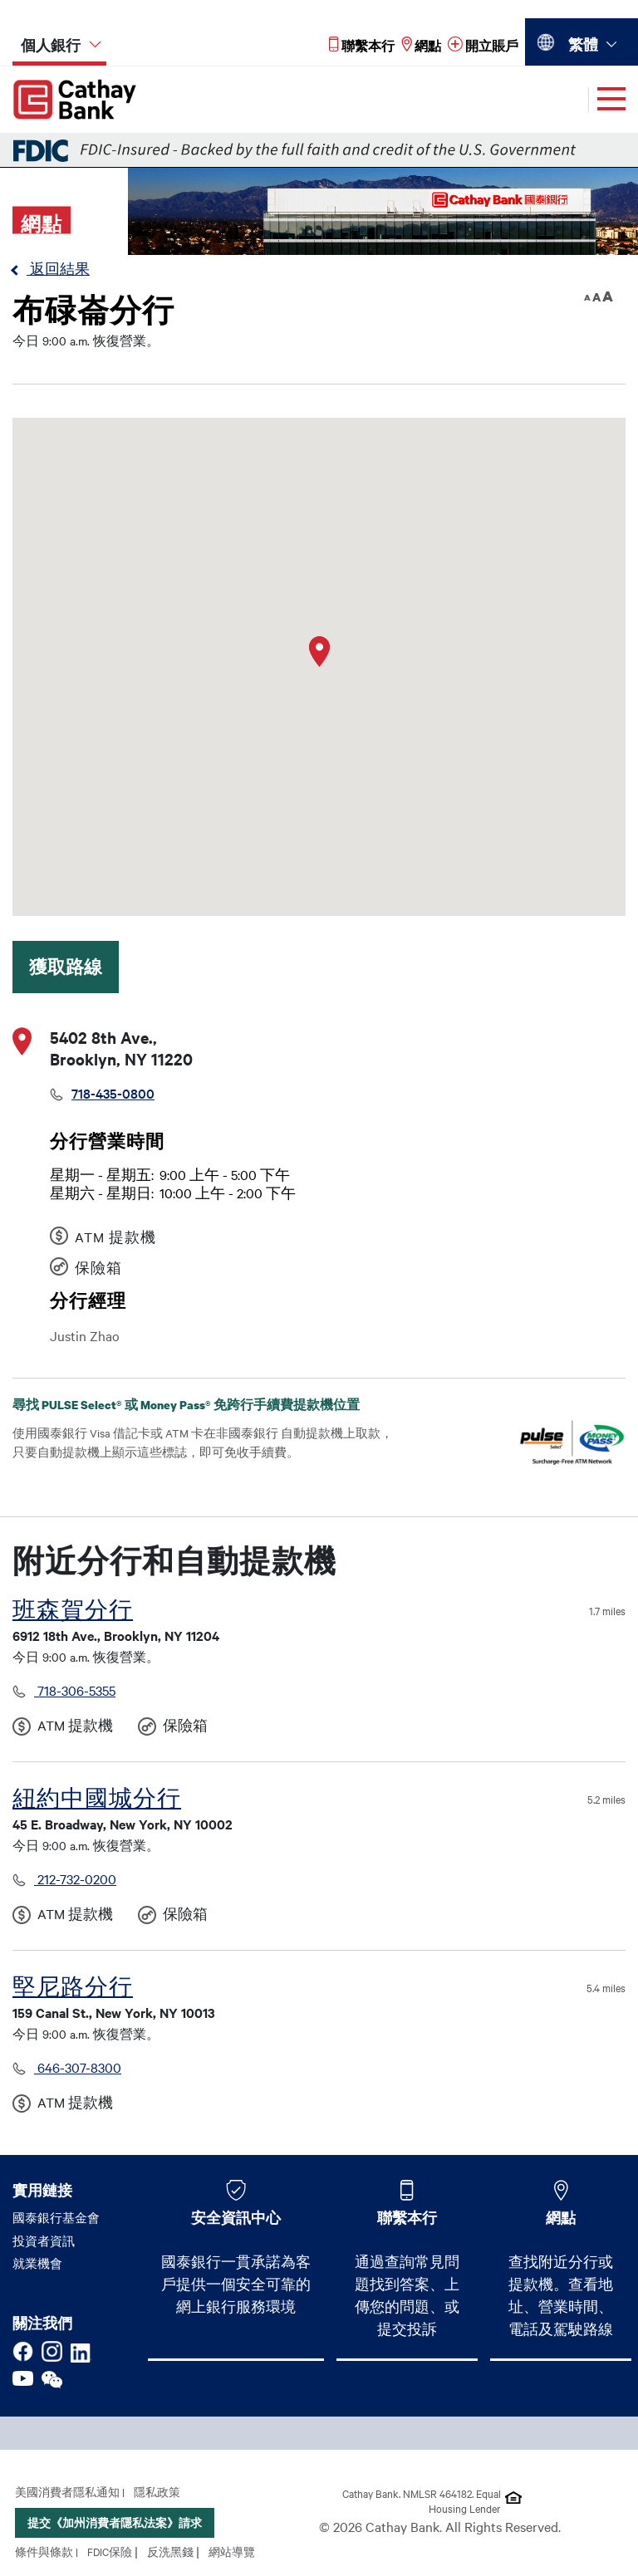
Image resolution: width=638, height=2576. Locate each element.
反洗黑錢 (170, 2551)
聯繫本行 (407, 2217)
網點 (561, 2217)
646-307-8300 (77, 2067)
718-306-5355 (74, 1690)
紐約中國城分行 (96, 1798)
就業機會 (37, 2262)
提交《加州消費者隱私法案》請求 (114, 2522)
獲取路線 (65, 966)
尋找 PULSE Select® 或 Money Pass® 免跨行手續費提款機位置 (198, 1405)
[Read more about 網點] (421, 45)
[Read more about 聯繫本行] (362, 45)
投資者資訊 (43, 2240)
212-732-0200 (75, 1878)
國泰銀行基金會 (56, 2217)
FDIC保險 (109, 2551)
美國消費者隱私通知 (67, 2491)
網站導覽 (232, 2551)
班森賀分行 (72, 1610)
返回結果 (58, 268)
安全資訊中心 (236, 2217)
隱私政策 (157, 2491)
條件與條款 (44, 2551)
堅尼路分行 (72, 1987)
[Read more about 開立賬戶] (483, 45)
